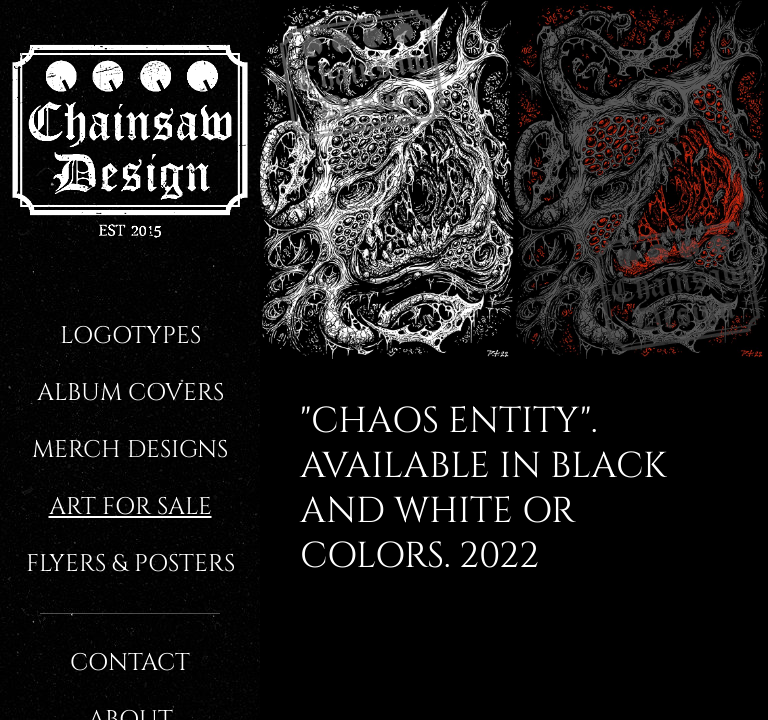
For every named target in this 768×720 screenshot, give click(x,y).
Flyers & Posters (130, 564)
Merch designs (130, 450)
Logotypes (130, 336)
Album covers (130, 393)
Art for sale (130, 507)
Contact (130, 663)
